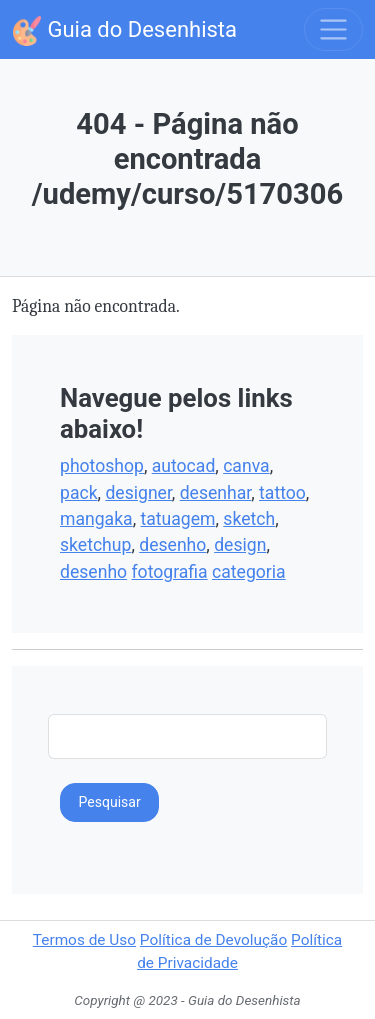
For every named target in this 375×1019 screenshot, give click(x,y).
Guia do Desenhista (124, 31)
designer (138, 493)
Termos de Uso (84, 940)
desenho (172, 545)
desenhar (216, 493)
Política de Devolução (213, 940)
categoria (249, 572)
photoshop (102, 466)
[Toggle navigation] (333, 29)
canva (246, 466)
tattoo (282, 493)
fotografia (169, 572)
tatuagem (177, 519)
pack (79, 493)
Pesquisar (110, 802)
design (240, 545)
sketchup (95, 545)
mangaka (96, 519)
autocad (184, 466)
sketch (249, 519)
